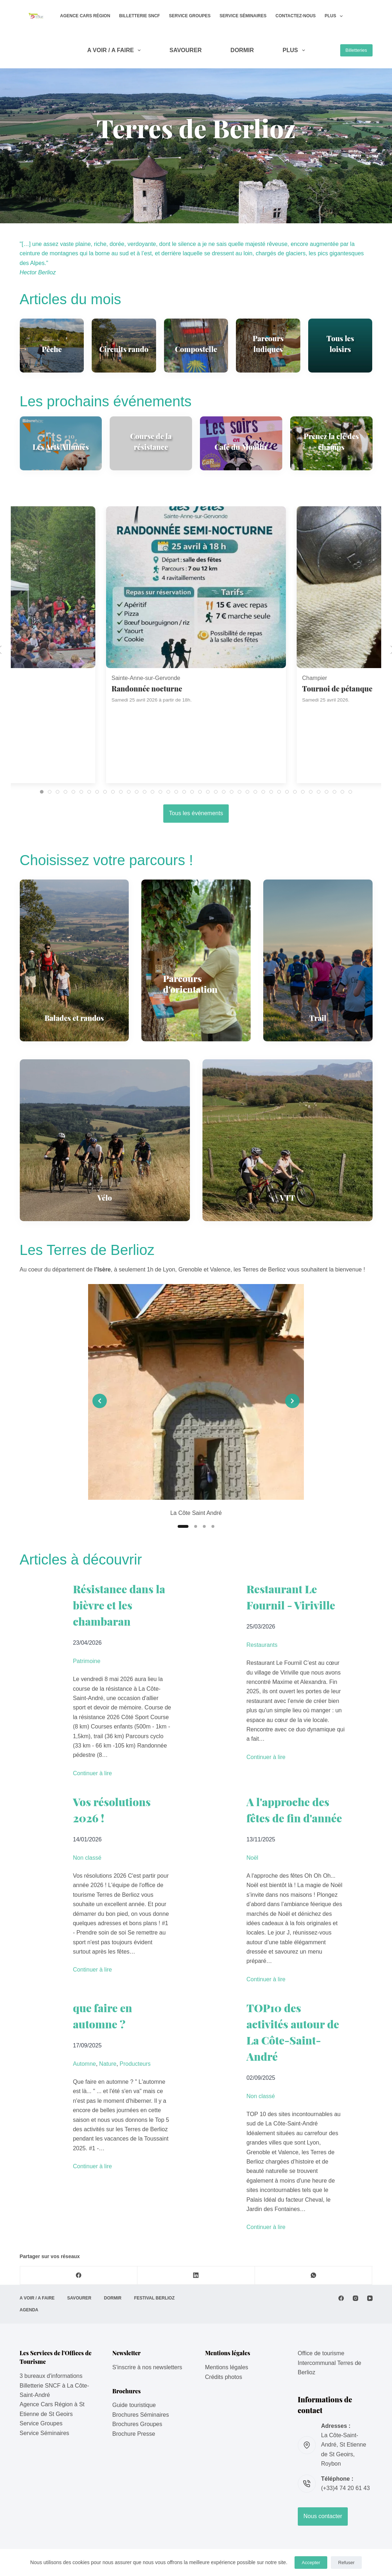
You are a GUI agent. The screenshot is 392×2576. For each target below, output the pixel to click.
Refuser (346, 2562)
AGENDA (29, 2309)
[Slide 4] (213, 1526)
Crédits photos (223, 2377)
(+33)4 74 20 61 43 (345, 2488)
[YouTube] (370, 2298)
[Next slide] (292, 1401)
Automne (84, 2064)
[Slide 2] (195, 1526)
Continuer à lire (92, 1773)
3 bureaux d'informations (51, 2376)
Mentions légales (226, 2367)
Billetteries (356, 50)
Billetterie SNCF (139, 15)
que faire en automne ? (102, 2016)
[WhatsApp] (314, 2275)
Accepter (311, 2562)
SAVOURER (185, 50)
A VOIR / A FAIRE (115, 50)
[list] (196, 1401)
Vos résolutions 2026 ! (112, 1810)
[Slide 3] (204, 1526)
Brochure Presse (133, 2434)
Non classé (87, 1858)
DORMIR (242, 50)
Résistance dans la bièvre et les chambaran (119, 1605)
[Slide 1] (183, 1526)
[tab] (42, 792)
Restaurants (261, 1645)
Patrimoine (86, 1661)
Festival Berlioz (154, 2298)
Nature (108, 2064)
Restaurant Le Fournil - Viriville (290, 1597)
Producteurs (135, 2064)
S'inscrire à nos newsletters (147, 2367)
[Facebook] (79, 2275)
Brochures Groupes (137, 2424)
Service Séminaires (243, 15)
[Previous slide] (99, 1401)
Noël (252, 1858)
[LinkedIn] (196, 2275)
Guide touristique (134, 2405)
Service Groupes (190, 15)
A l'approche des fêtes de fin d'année (294, 1810)
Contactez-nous (295, 15)
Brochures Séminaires (140, 2415)
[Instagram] (355, 2298)
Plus (335, 16)
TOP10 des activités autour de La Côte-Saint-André (292, 2032)
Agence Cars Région (85, 15)
